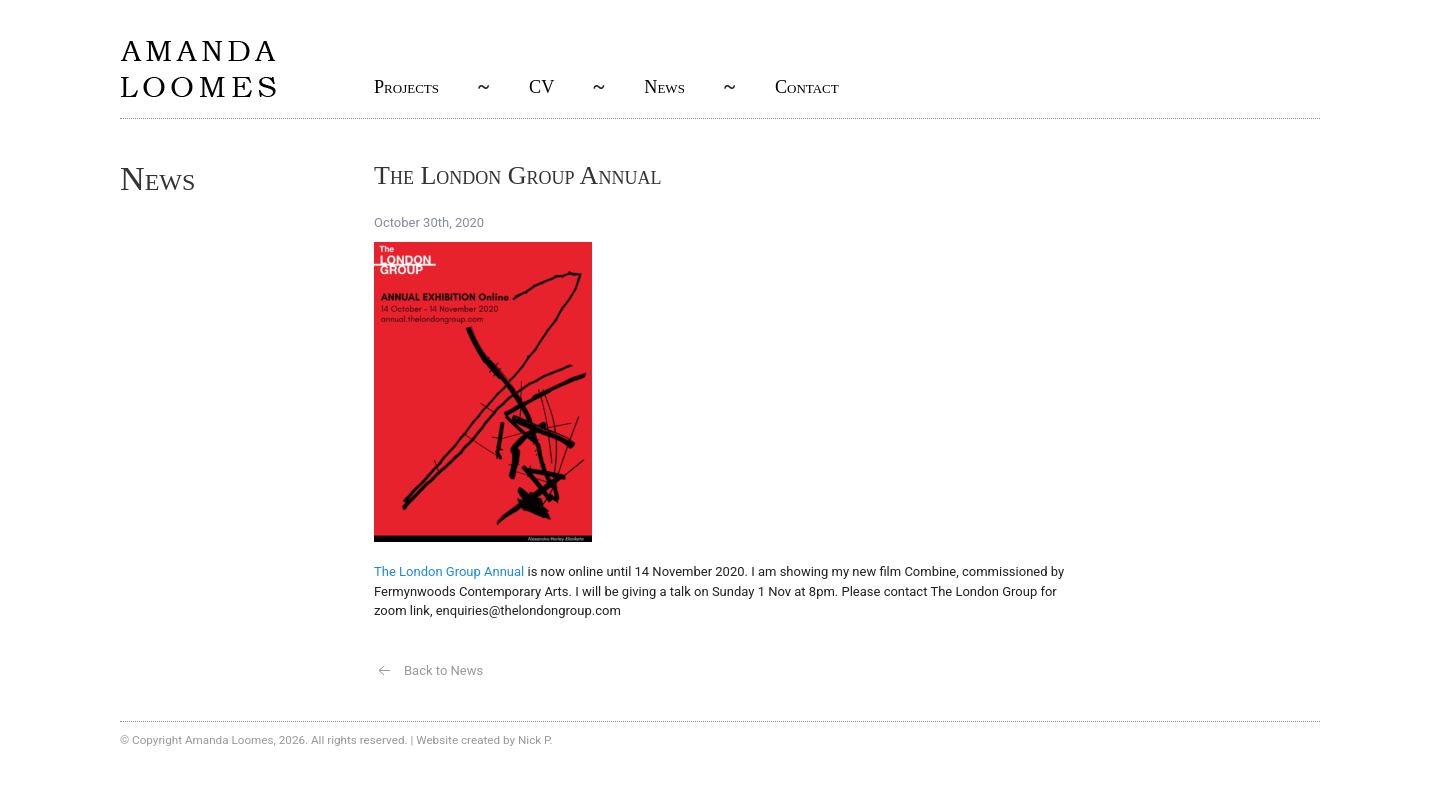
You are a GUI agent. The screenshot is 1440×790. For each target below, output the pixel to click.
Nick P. (535, 740)
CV (541, 87)
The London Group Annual (449, 571)
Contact (807, 87)
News (664, 87)
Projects (406, 87)
